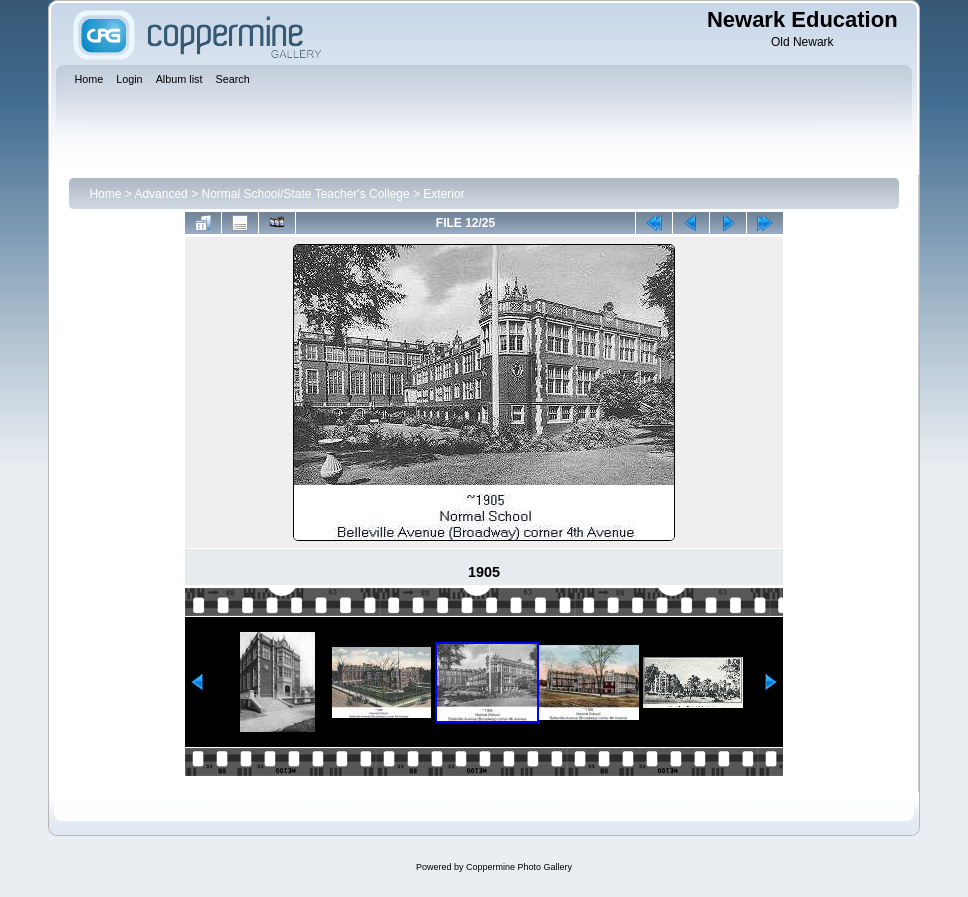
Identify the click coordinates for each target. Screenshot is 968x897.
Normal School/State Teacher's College (305, 194)
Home (105, 194)
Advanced (160, 194)
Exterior (443, 194)
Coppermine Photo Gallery (519, 867)
